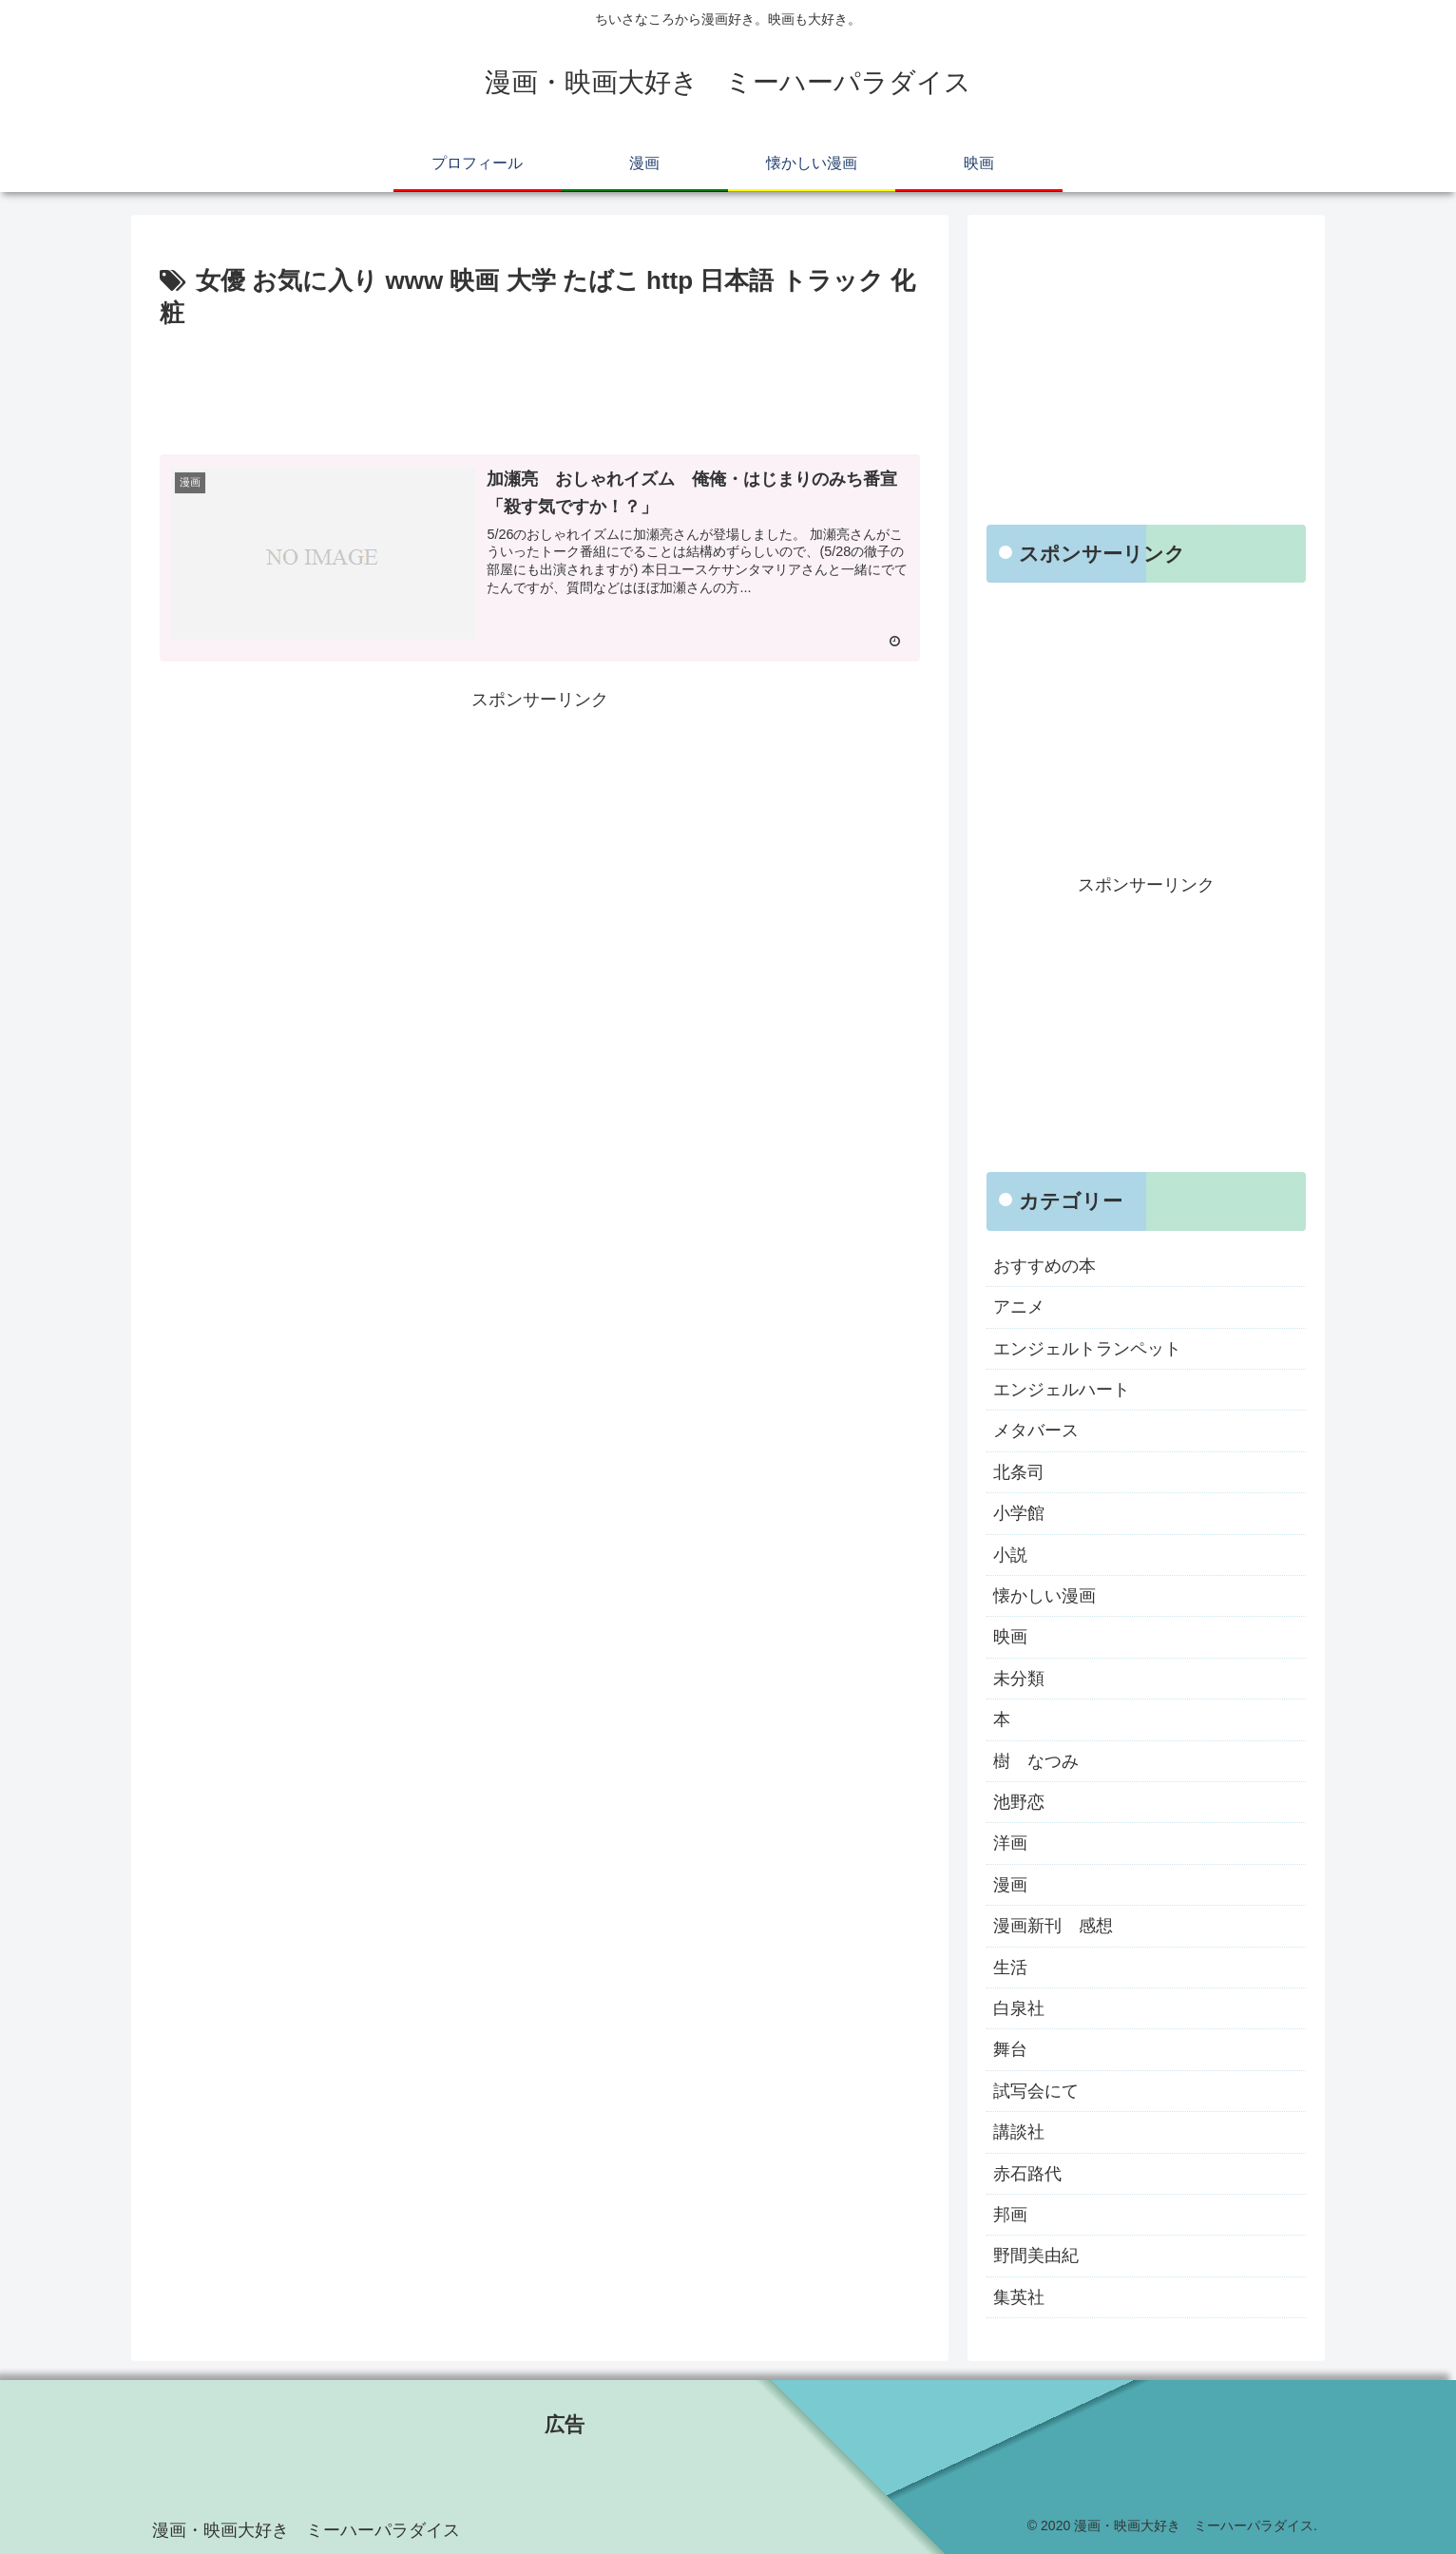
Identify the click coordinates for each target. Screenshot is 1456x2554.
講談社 (1018, 2131)
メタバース (1036, 1430)
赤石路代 (1027, 2173)
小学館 (1018, 1513)
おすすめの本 (1044, 1266)
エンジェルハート (1061, 1389)
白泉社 (1018, 2008)
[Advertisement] (540, 388)
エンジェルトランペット (1087, 1348)
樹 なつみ (1036, 1761)
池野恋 (1018, 1802)
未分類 (1018, 1678)
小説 (1010, 1555)
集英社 (1018, 2297)
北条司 (1018, 1472)
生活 (1010, 1967)
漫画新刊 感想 (1053, 1925)
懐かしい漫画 (1044, 1595)
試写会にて (1036, 2091)
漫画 (1010, 1884)
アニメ (1018, 1306)
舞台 (1010, 2049)
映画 (1010, 1636)
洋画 (1010, 1843)
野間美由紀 (1036, 2255)
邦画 (1010, 2214)
